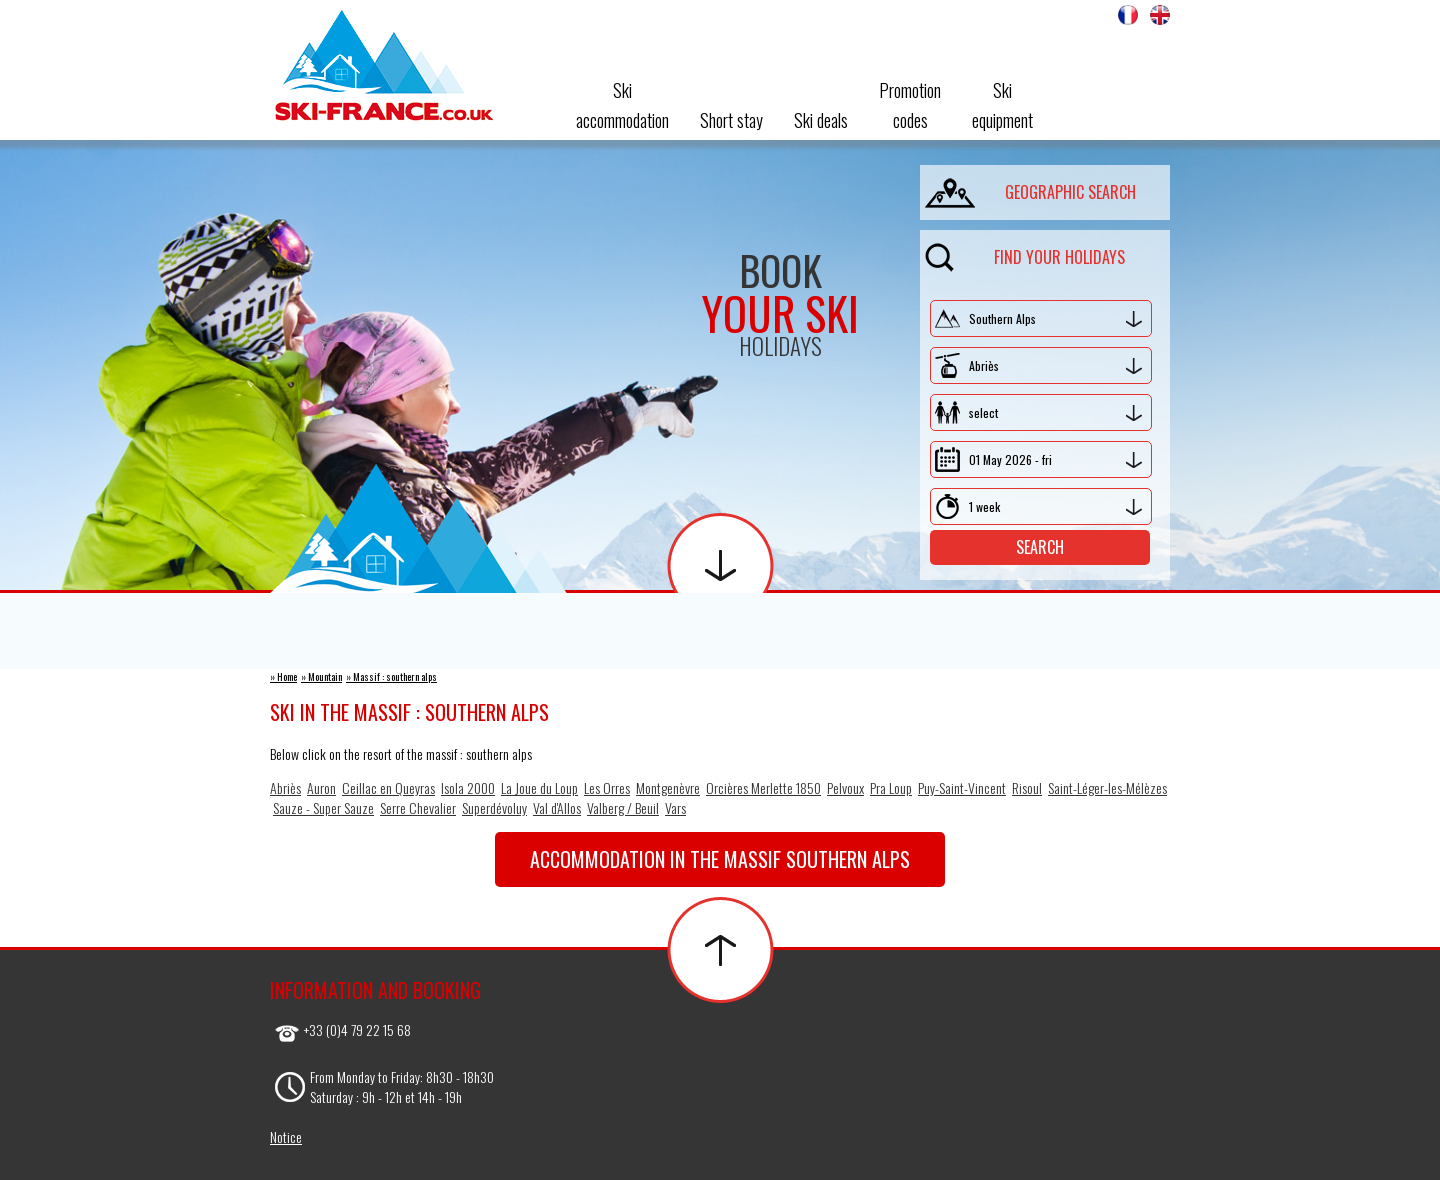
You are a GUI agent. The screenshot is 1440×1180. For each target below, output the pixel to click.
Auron (321, 787)
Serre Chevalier (418, 807)
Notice (286, 1136)
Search (1040, 547)
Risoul (1027, 787)
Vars (675, 807)
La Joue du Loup (539, 787)
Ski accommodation (622, 105)
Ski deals (821, 120)
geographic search (1030, 189)
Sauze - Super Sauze (323, 807)
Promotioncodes (910, 105)
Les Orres (607, 787)
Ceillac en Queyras (388, 787)
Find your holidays (1025, 253)
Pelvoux (845, 787)
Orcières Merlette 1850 (763, 787)
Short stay (731, 120)
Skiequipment (1002, 105)
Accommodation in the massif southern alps (720, 859)
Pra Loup (891, 787)
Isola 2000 (468, 787)
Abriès (285, 787)
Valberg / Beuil (623, 807)
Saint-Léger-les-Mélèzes (1107, 787)
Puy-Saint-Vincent (962, 787)
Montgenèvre (668, 787)
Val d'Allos (557, 807)
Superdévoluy (494, 807)
